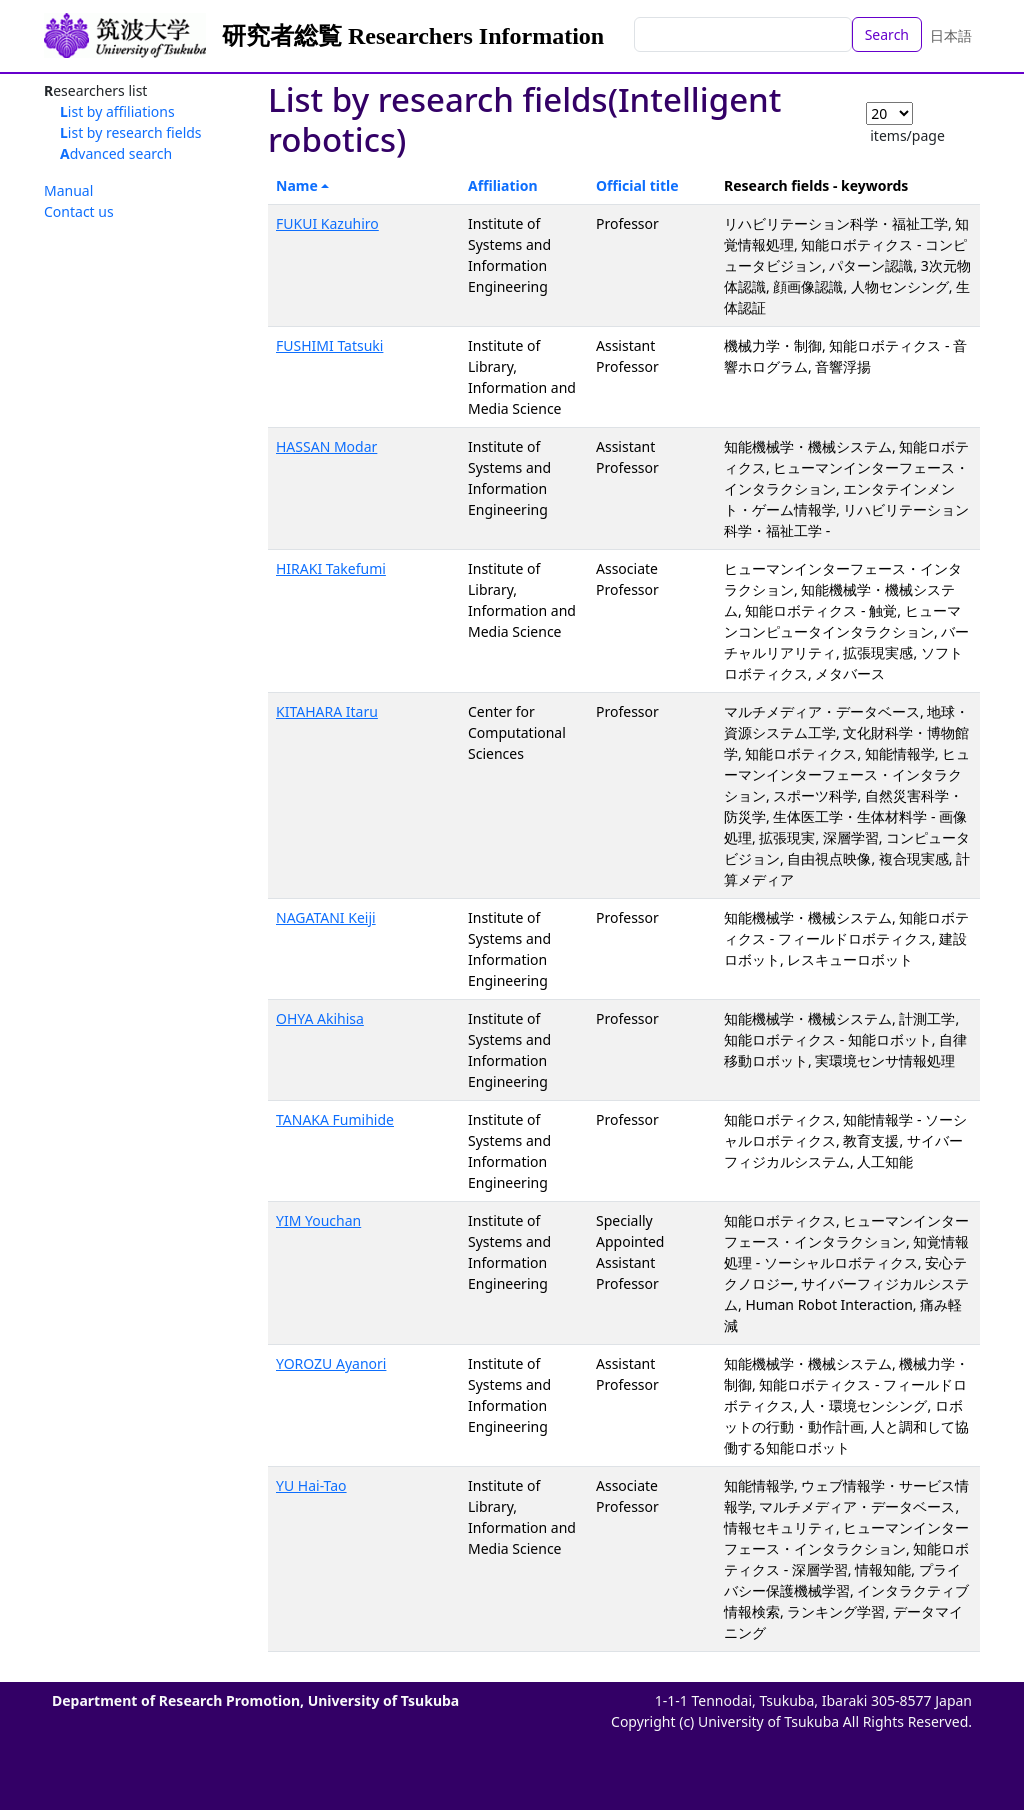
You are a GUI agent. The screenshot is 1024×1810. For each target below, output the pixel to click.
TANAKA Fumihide (335, 1119)
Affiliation (503, 185)
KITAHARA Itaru (327, 711)
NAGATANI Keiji (326, 917)
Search (887, 34)
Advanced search (116, 153)
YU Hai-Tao (311, 1485)
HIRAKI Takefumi (331, 568)
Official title (637, 185)
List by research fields (131, 132)
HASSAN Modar (326, 446)
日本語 (951, 35)
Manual (68, 190)
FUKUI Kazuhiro (327, 223)
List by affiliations (117, 111)
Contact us (79, 211)
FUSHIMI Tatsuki (329, 345)
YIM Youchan (318, 1220)
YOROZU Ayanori (331, 1363)
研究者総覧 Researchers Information (413, 36)
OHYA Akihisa (320, 1018)
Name (297, 185)
